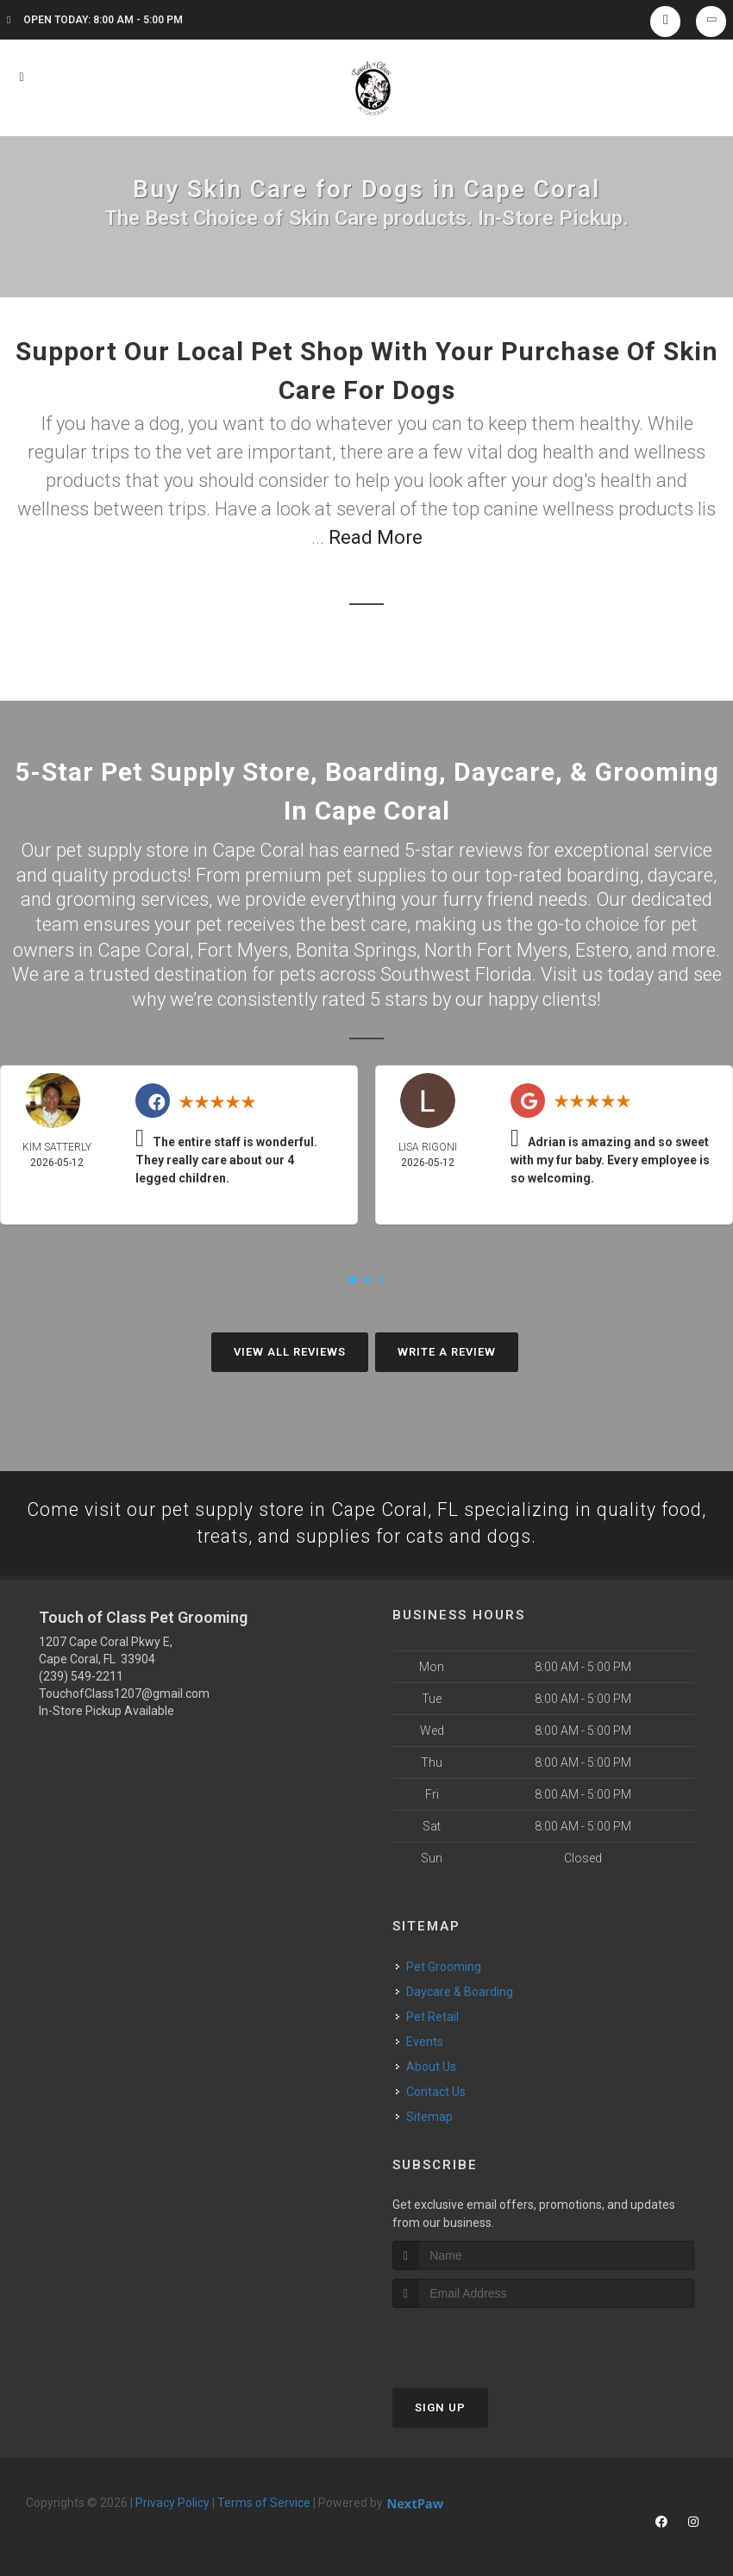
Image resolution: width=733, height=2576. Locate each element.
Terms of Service (263, 2503)
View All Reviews (290, 1350)
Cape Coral (143, 949)
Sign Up (440, 2407)
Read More (376, 537)
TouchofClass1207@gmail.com (124, 1693)
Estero (602, 949)
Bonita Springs (356, 949)
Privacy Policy (172, 2503)
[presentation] (484, 2340)
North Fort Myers (495, 949)
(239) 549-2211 (81, 1676)
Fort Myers (242, 949)
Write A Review (447, 1350)
